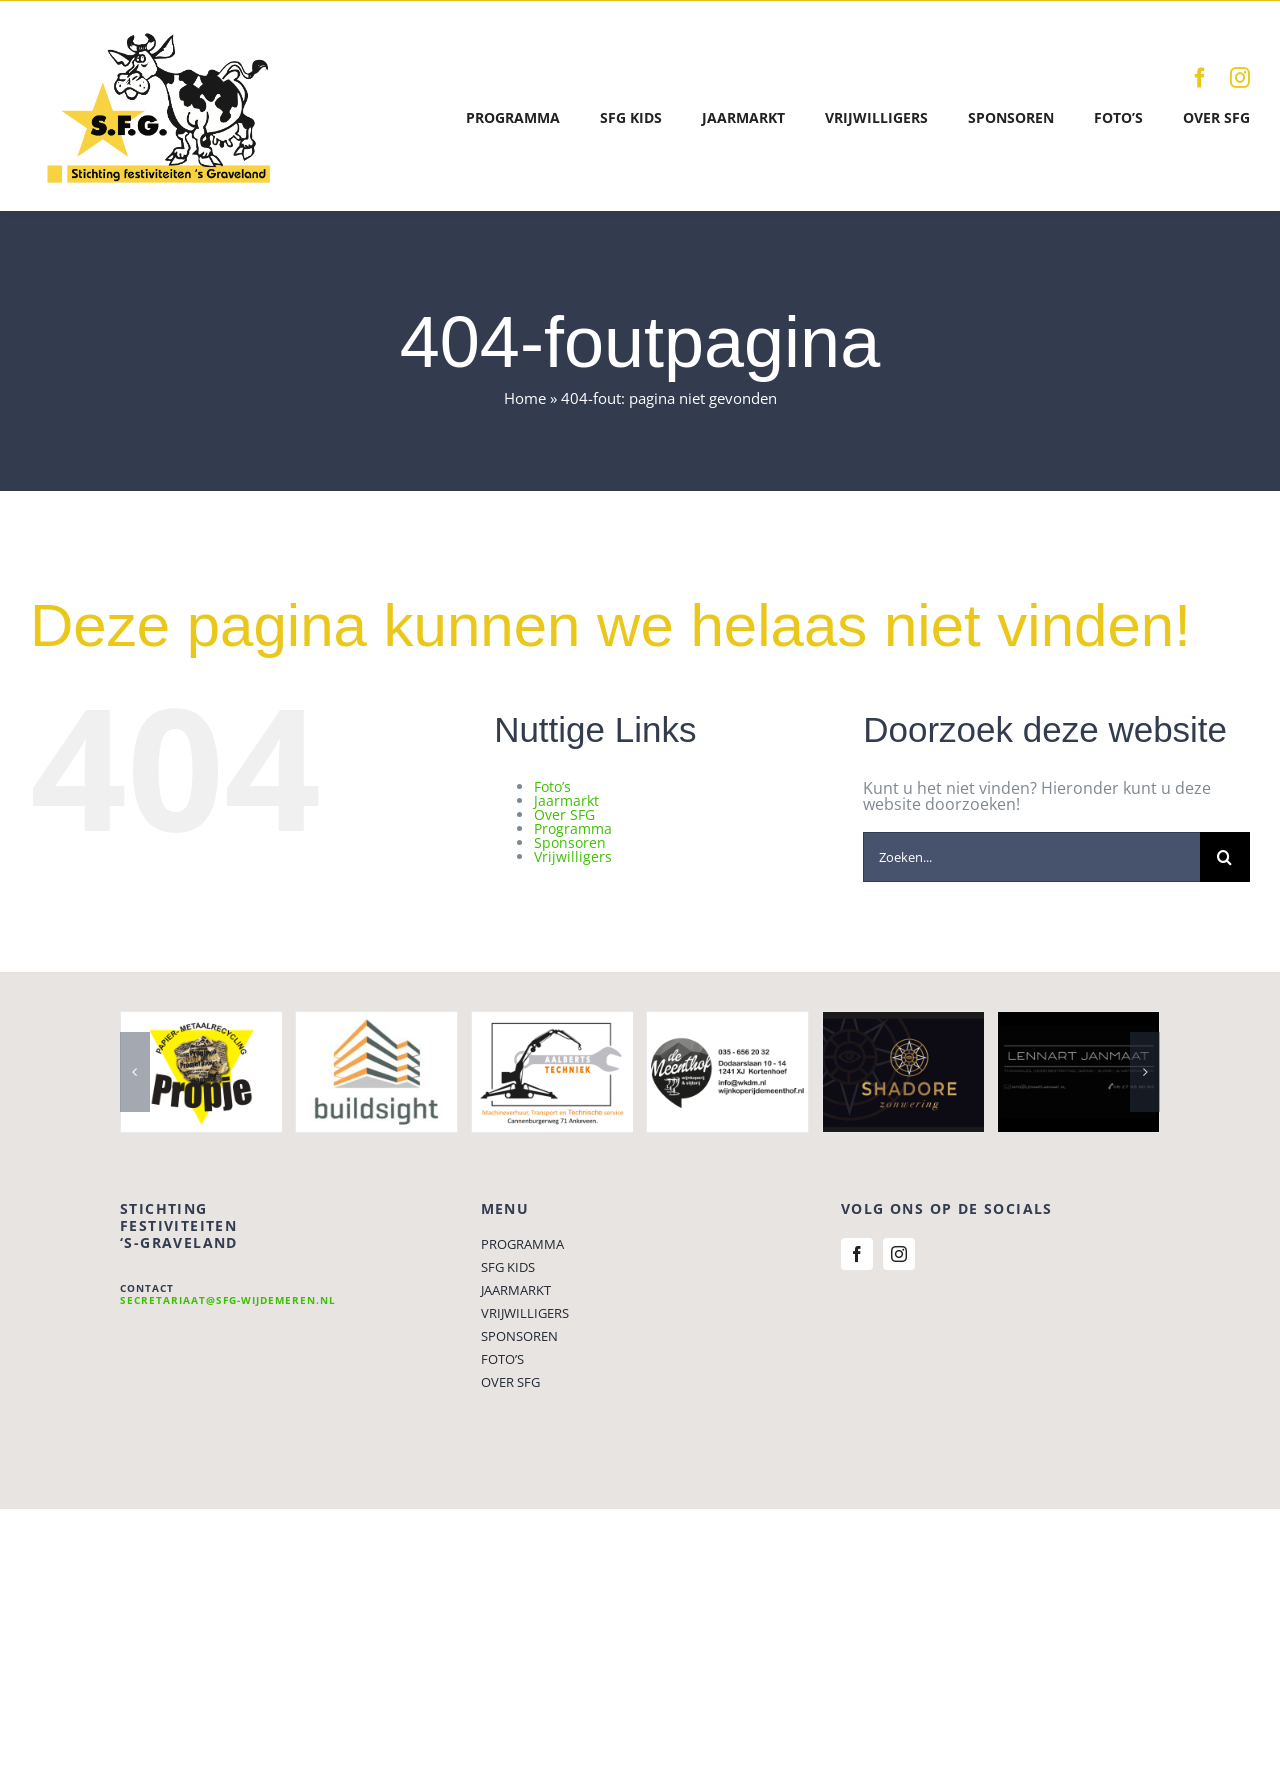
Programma (573, 828)
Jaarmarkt (566, 800)
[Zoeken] (1225, 857)
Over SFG (564, 814)
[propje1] (201, 1023)
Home (525, 398)
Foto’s (552, 786)
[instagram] (1240, 78)
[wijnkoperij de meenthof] (727, 1023)
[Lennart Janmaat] (1078, 1023)
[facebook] (1200, 78)
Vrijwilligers (573, 856)
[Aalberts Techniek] (552, 1023)
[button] (135, 1072)
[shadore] (903, 1023)
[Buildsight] (376, 1023)
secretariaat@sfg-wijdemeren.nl (228, 1300)
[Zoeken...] (1031, 857)
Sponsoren (570, 842)
